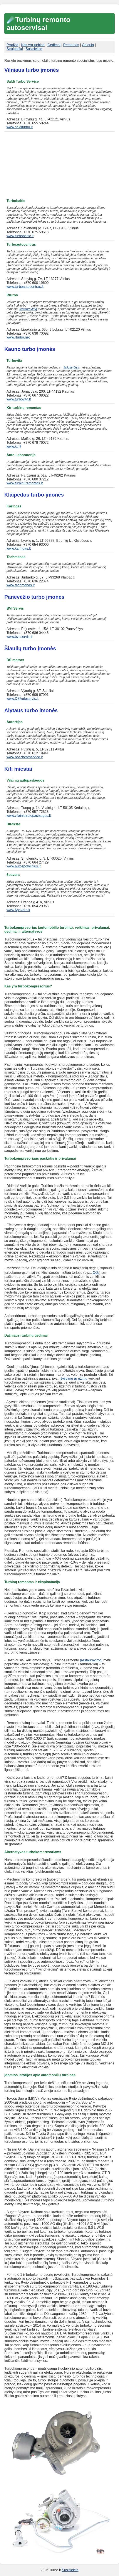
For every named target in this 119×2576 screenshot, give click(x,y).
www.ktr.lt (14, 446)
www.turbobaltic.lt (20, 236)
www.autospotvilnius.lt (24, 866)
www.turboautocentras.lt (25, 286)
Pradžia (12, 45)
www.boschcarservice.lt (25, 757)
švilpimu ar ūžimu (73, 1378)
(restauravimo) (91, 1660)
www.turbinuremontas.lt (25, 483)
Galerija (88, 45)
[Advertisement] (59, 164)
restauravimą (28, 309)
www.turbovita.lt (19, 399)
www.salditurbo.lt (20, 127)
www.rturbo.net (18, 337)
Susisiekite (34, 49)
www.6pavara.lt (18, 910)
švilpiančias (71, 367)
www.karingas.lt (19, 548)
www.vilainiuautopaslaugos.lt (29, 815)
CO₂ (96, 1272)
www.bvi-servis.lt (19, 637)
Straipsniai (15, 49)
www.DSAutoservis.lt (23, 698)
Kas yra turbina (33, 45)
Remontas (71, 45)
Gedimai (53, 45)
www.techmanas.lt (21, 585)
